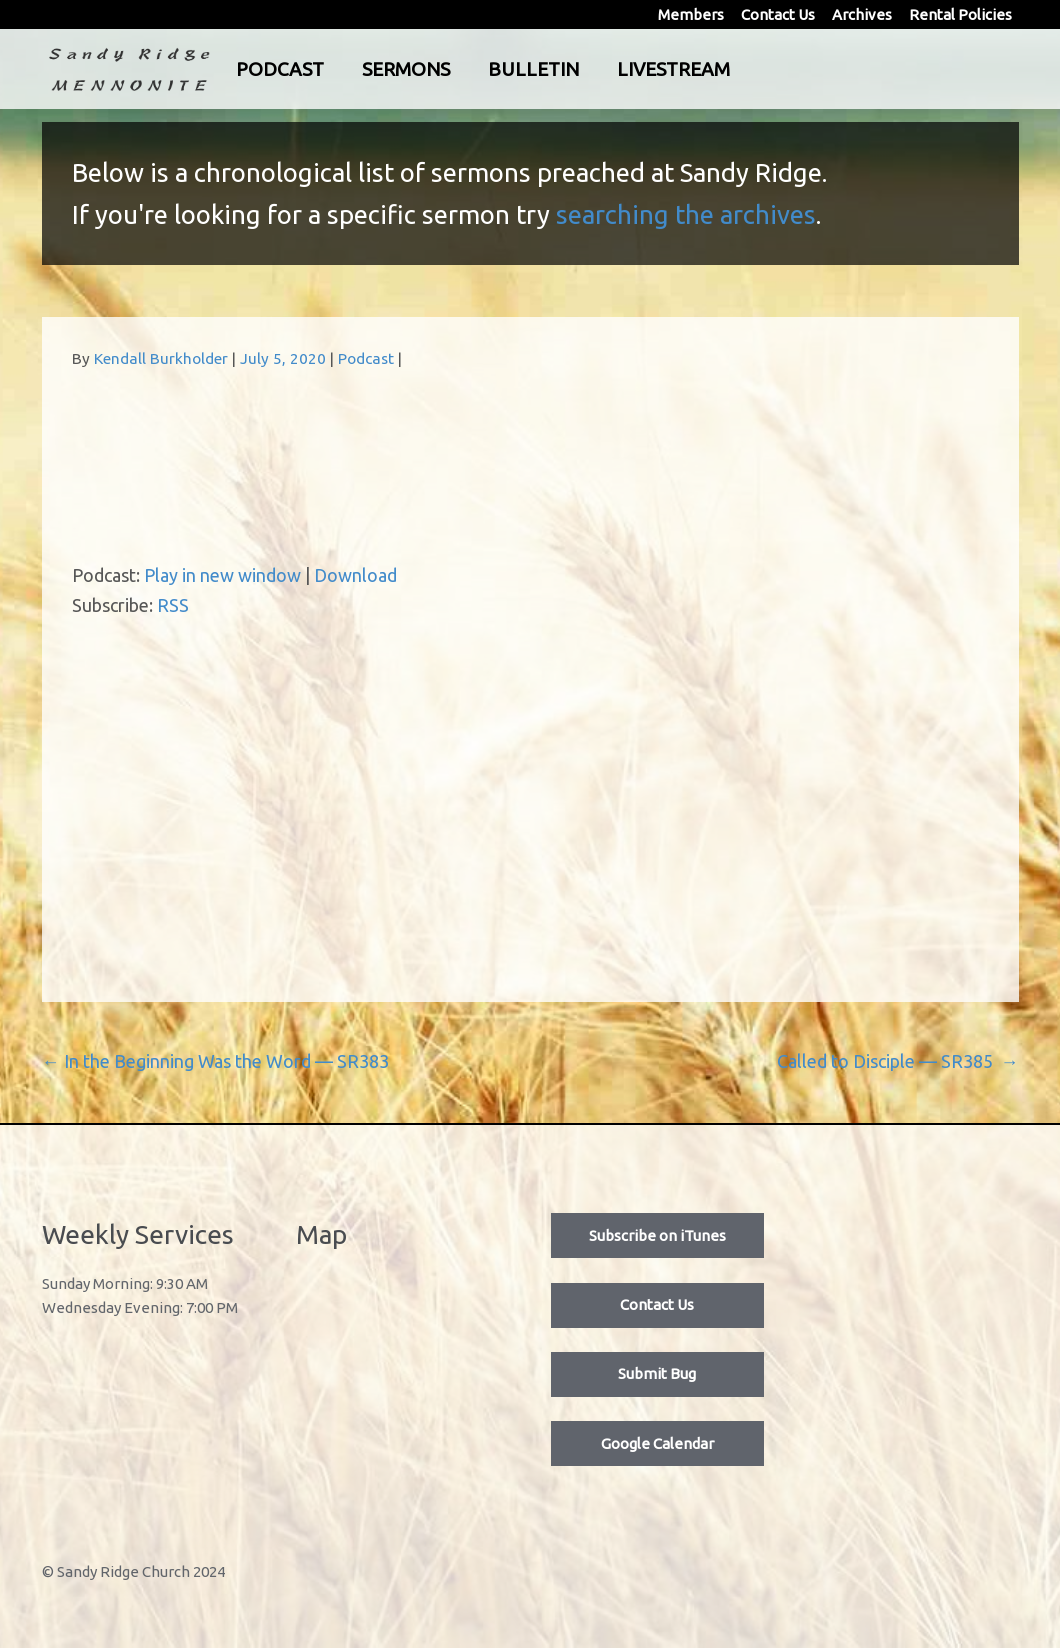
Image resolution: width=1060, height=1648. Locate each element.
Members (691, 14)
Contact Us (778, 14)
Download (355, 575)
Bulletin (615, 69)
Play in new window (222, 575)
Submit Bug (657, 1373)
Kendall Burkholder (161, 358)
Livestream (755, 69)
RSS (173, 605)
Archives (862, 14)
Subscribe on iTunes (657, 1235)
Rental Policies (960, 14)
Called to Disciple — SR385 (898, 1061)
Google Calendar (657, 1443)
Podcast (362, 69)
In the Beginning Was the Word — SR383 (215, 1061)
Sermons (488, 69)
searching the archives (686, 214)
